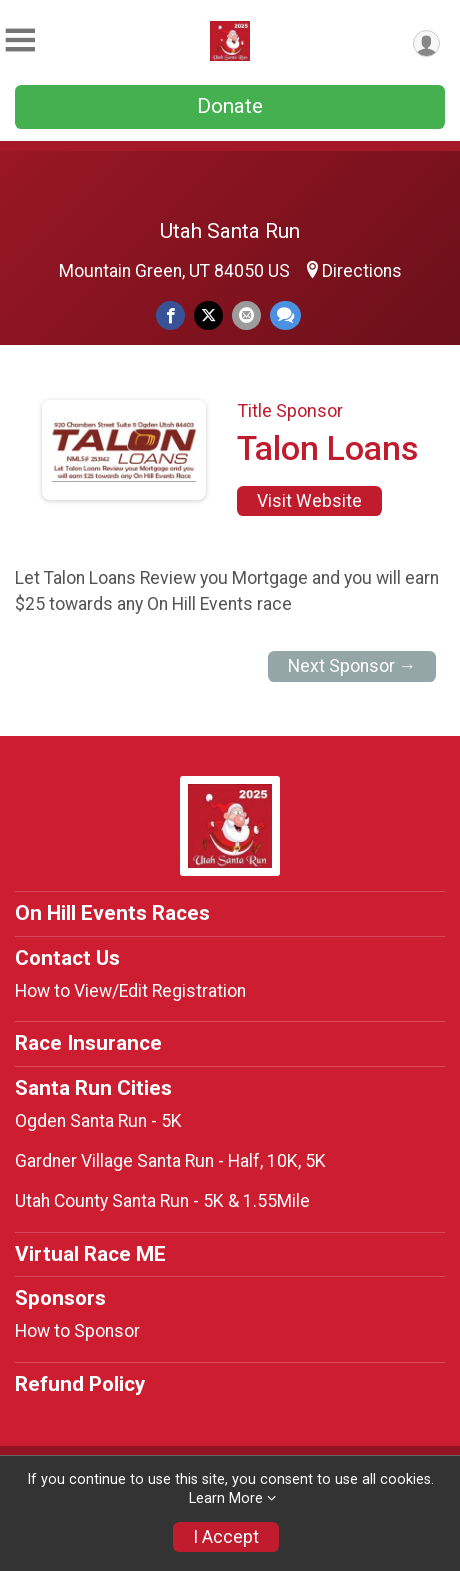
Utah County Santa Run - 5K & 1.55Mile (162, 1201)
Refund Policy (80, 1384)
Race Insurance (88, 1043)
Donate (230, 106)
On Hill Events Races (112, 913)
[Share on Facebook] (170, 315)
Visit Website (309, 501)
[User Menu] (426, 43)
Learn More (226, 1498)
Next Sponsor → (352, 666)
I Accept (226, 1537)
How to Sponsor (77, 1331)
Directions (362, 271)
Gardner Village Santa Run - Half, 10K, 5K (170, 1161)
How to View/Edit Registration (130, 991)
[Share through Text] (285, 315)
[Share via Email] (246, 315)
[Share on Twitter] (208, 315)
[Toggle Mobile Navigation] (20, 40)
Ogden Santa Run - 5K (98, 1121)
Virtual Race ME (90, 1254)
